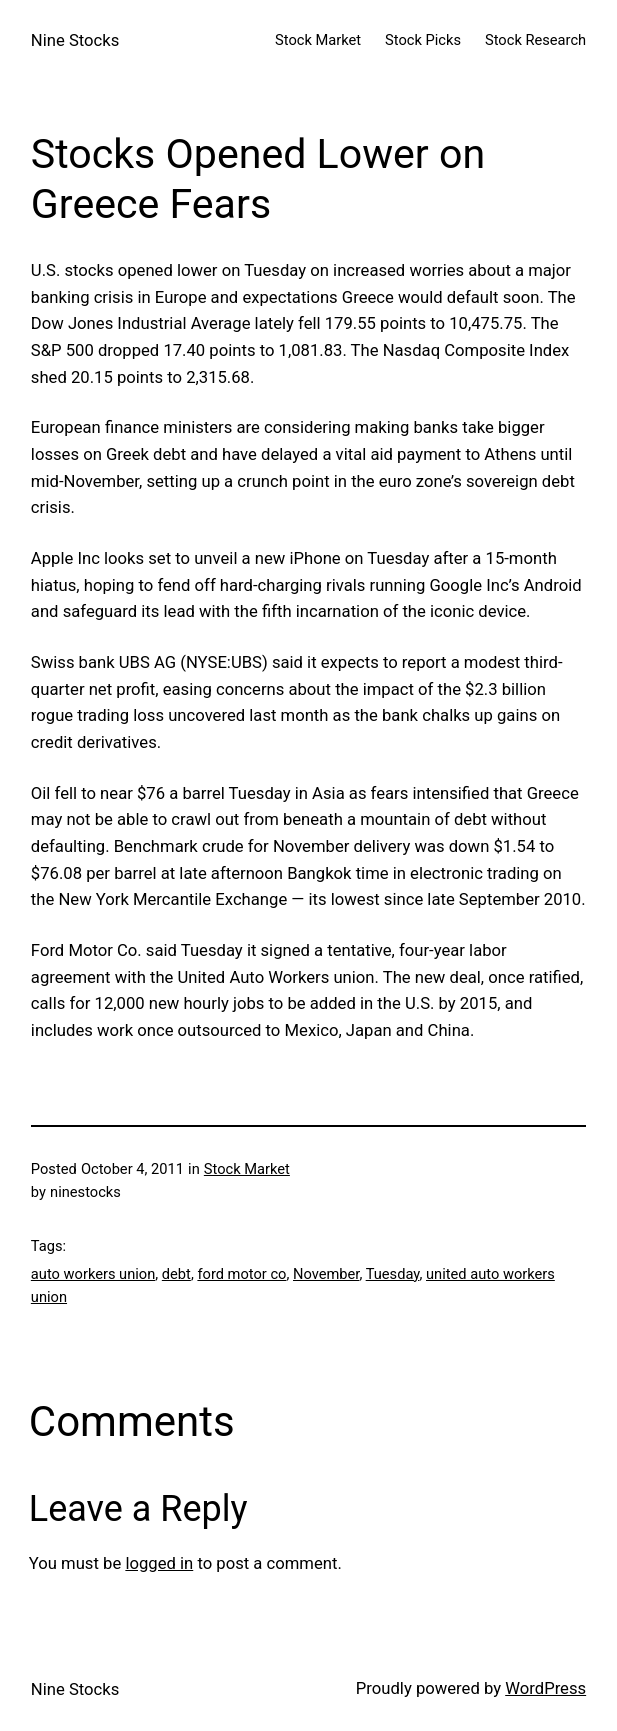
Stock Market (247, 1169)
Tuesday (393, 1274)
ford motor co (241, 1274)
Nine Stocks (75, 40)
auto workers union (93, 1274)
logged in (159, 1563)
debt (176, 1274)
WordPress (545, 1688)
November (326, 1274)
